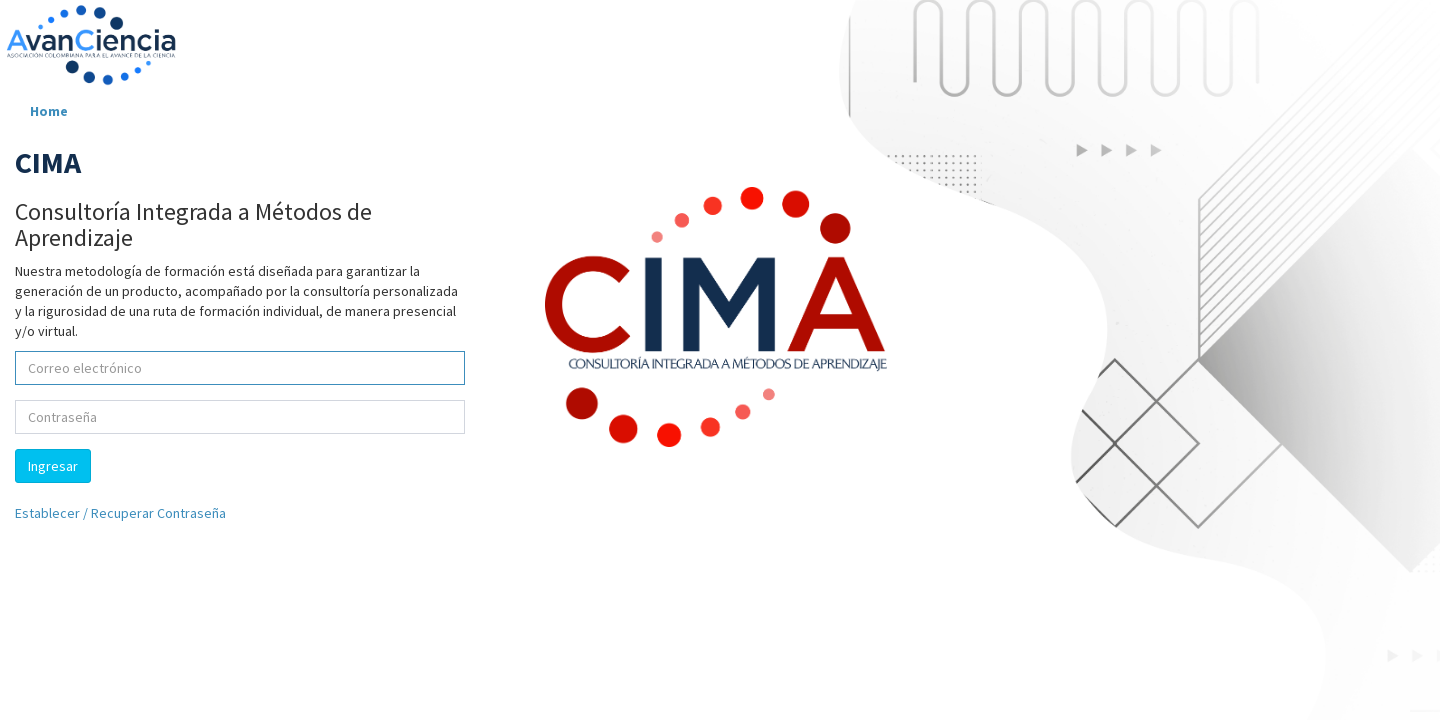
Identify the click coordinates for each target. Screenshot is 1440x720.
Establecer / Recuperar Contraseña (120, 513)
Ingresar (53, 466)
